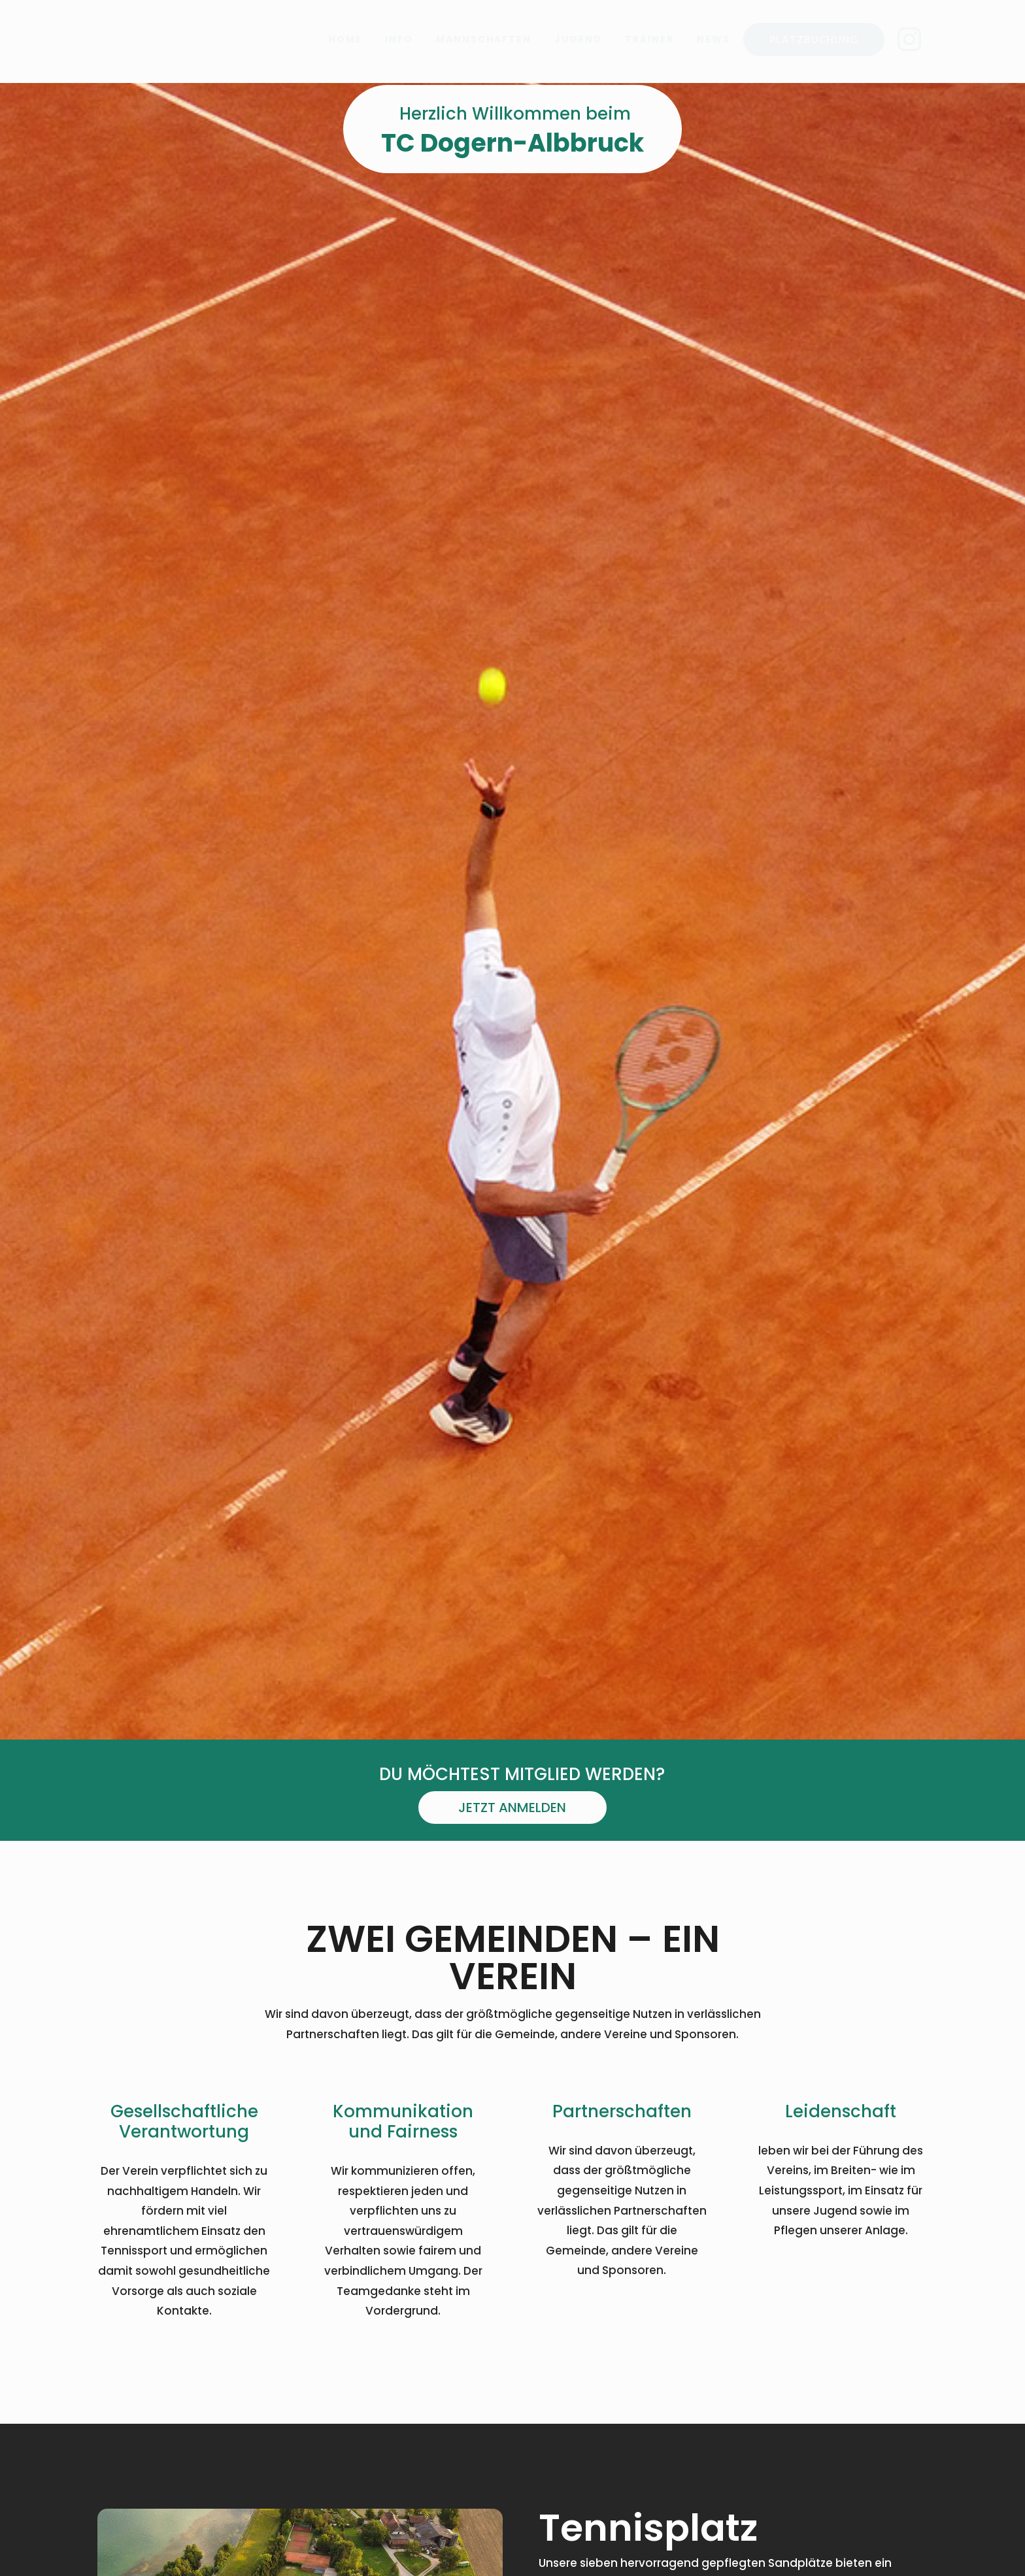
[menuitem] (345, 39)
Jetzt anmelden (512, 1825)
